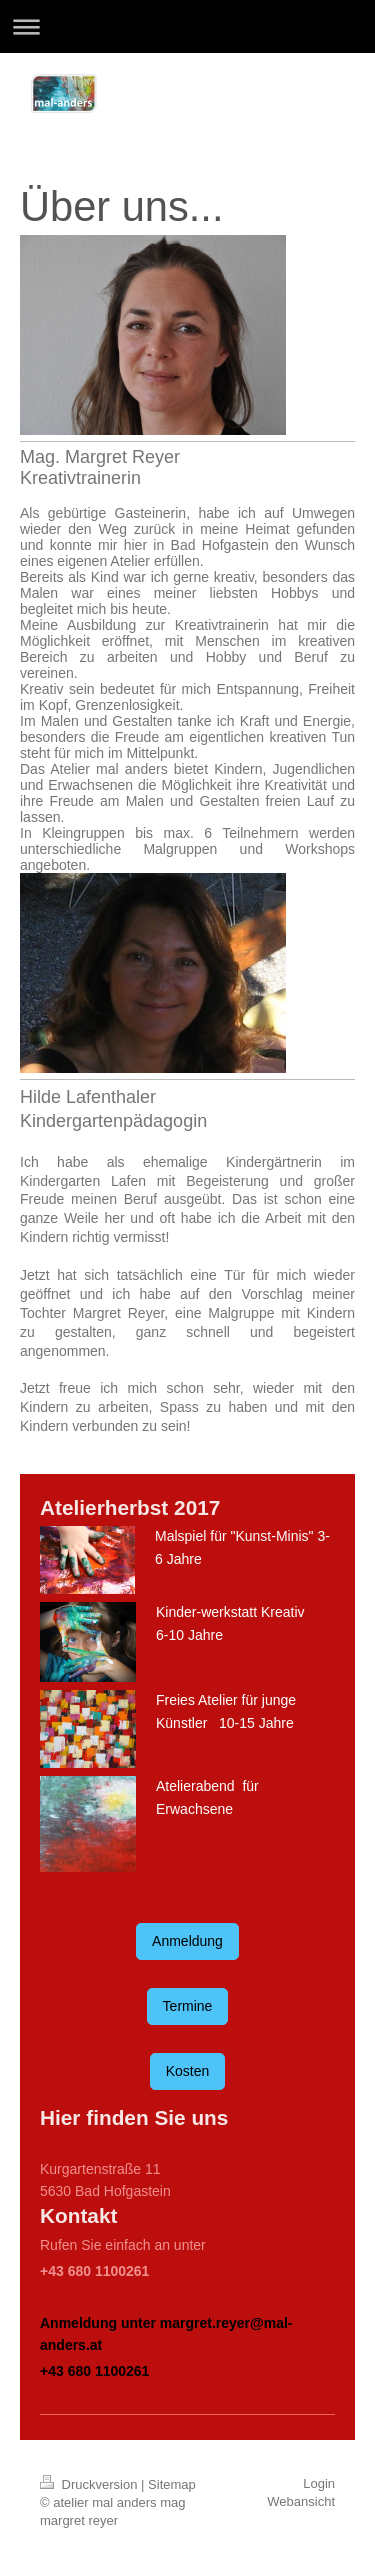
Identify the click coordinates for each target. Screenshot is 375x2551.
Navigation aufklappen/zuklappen (187, 26)
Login (319, 2483)
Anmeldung (187, 1941)
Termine (188, 2006)
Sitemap (172, 2484)
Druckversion (90, 2484)
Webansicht (301, 2501)
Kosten (188, 2071)
